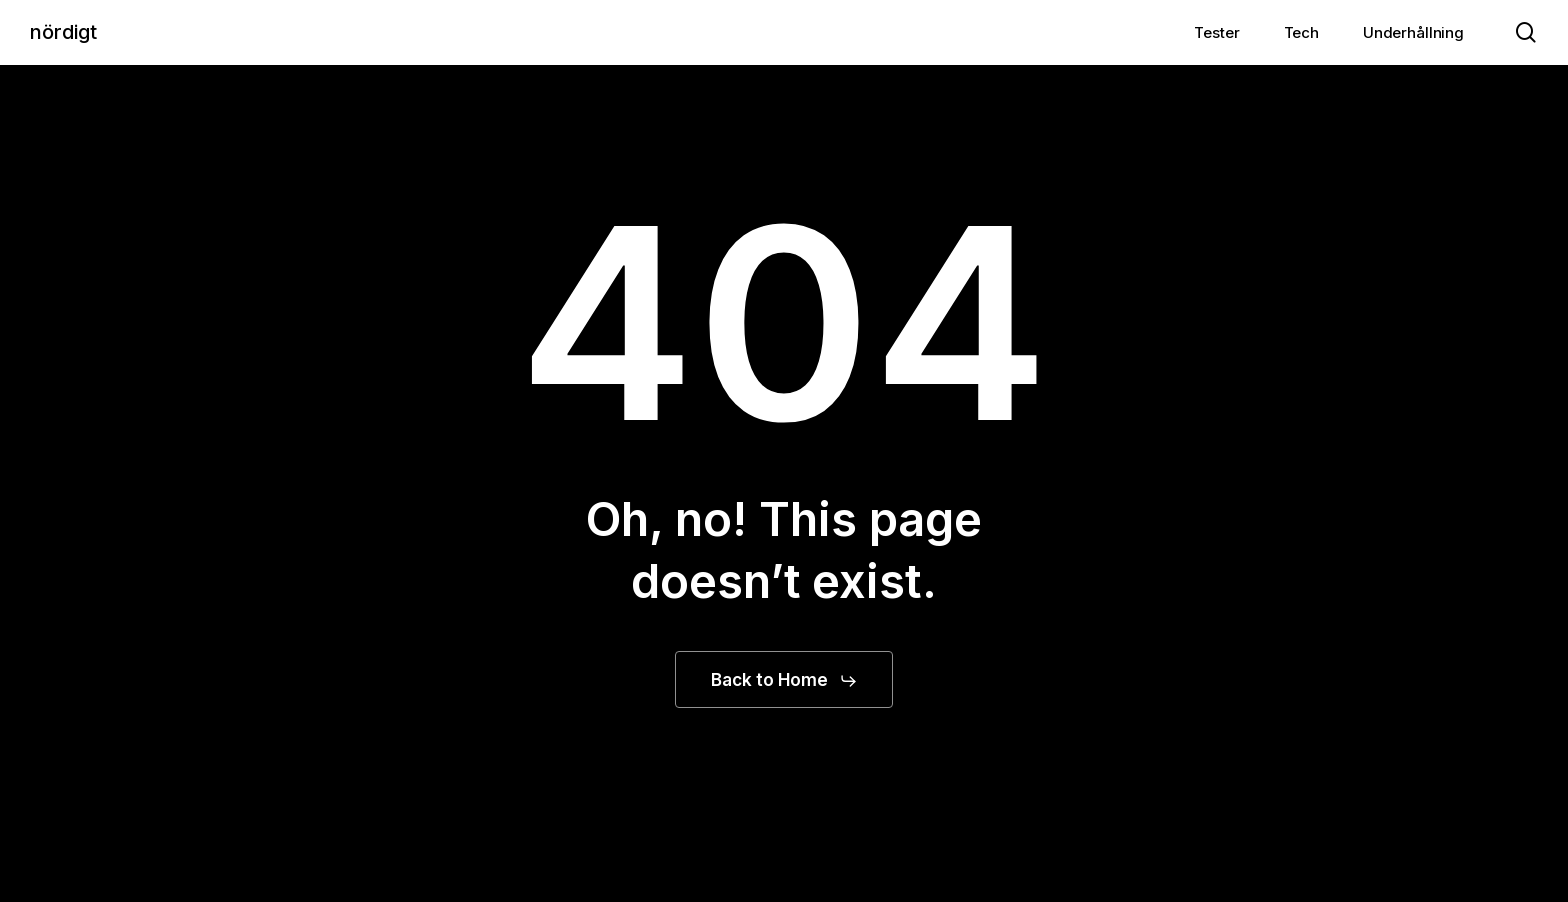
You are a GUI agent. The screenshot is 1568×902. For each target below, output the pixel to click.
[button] (784, 681)
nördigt (63, 32)
